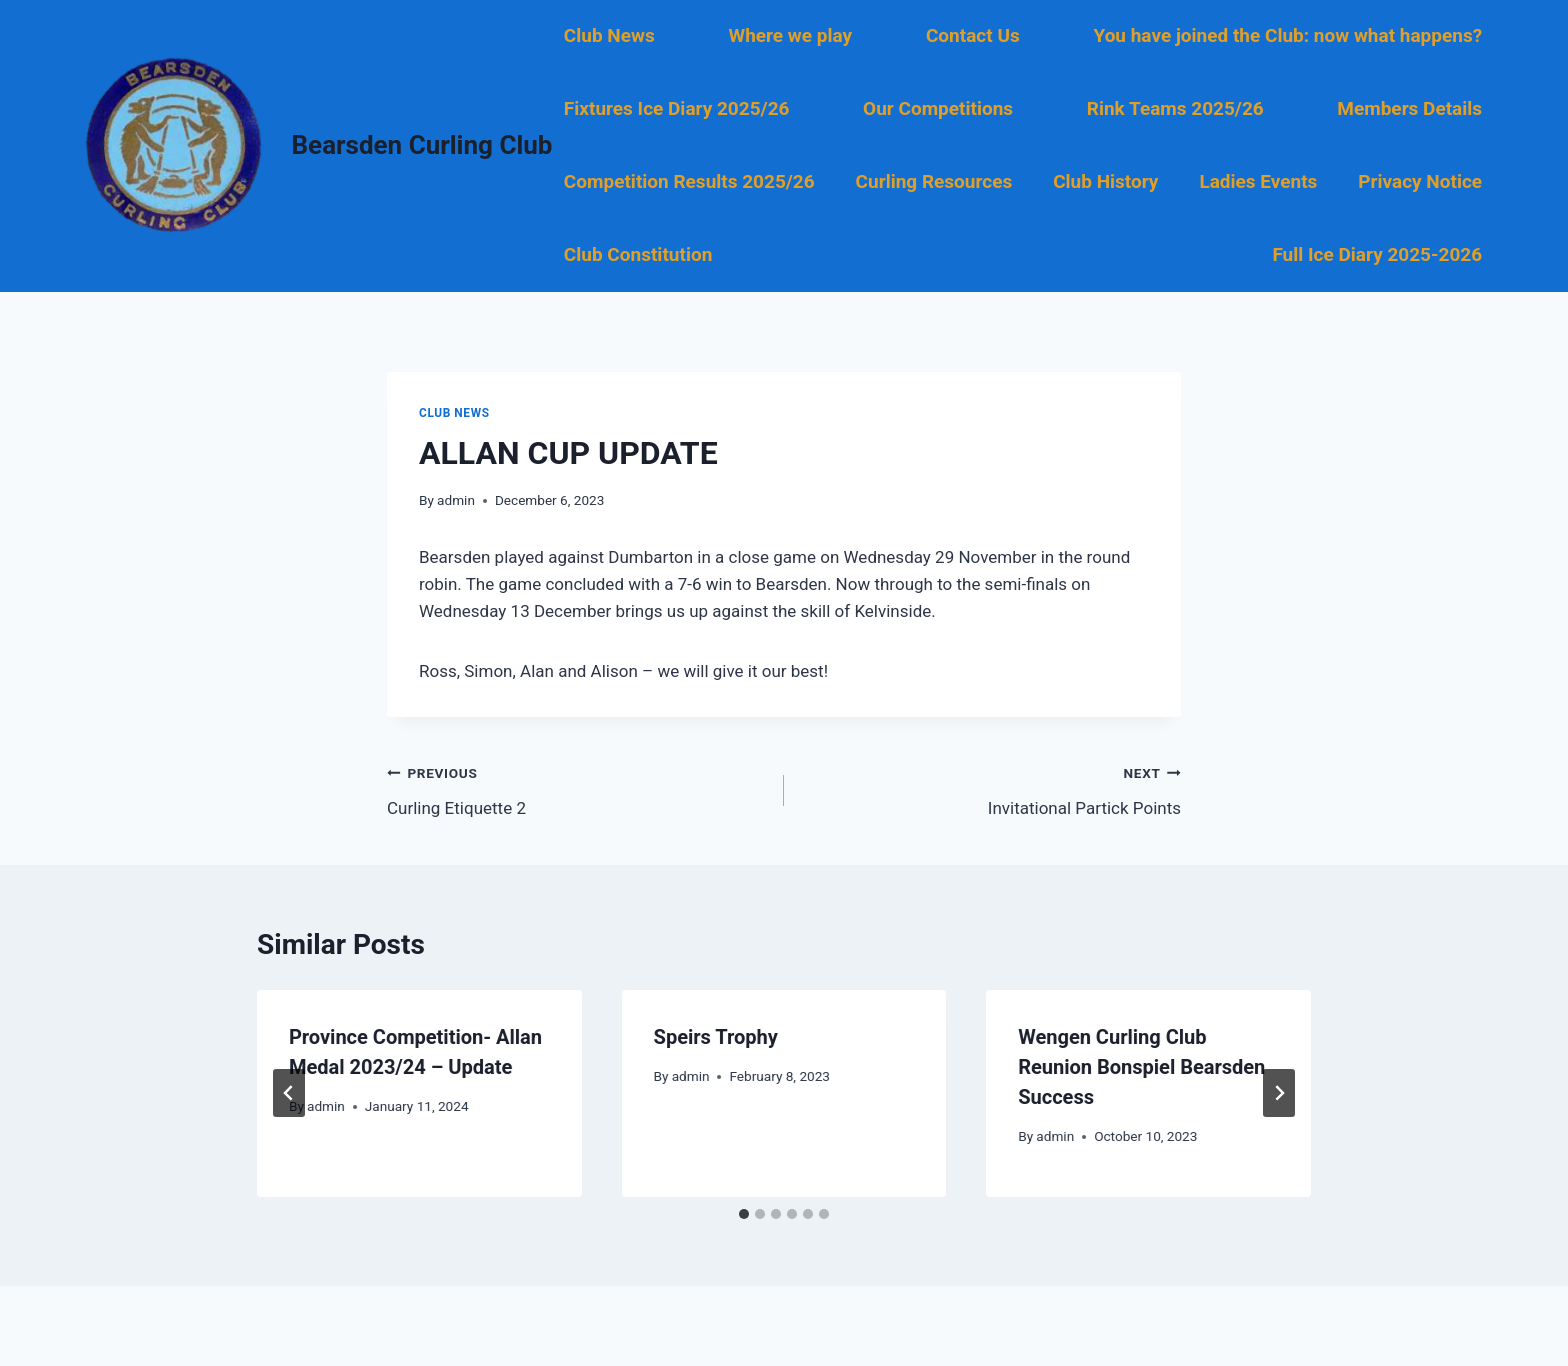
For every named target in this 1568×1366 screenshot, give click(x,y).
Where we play (791, 35)
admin (456, 500)
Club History (1105, 181)
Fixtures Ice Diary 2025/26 (677, 108)
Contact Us (973, 35)
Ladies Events (1258, 181)
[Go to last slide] (289, 1093)
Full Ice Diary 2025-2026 (1377, 254)
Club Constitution (638, 254)
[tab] (744, 1214)
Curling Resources (934, 181)
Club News (609, 35)
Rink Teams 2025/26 (1175, 108)
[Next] (1279, 1093)
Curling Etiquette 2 (577, 788)
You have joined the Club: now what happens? (1287, 35)
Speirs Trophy (716, 1037)
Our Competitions (938, 108)
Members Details (1409, 108)
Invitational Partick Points (991, 788)
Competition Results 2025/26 (689, 181)
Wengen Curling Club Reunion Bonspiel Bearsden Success (1141, 1067)
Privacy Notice (1420, 181)
